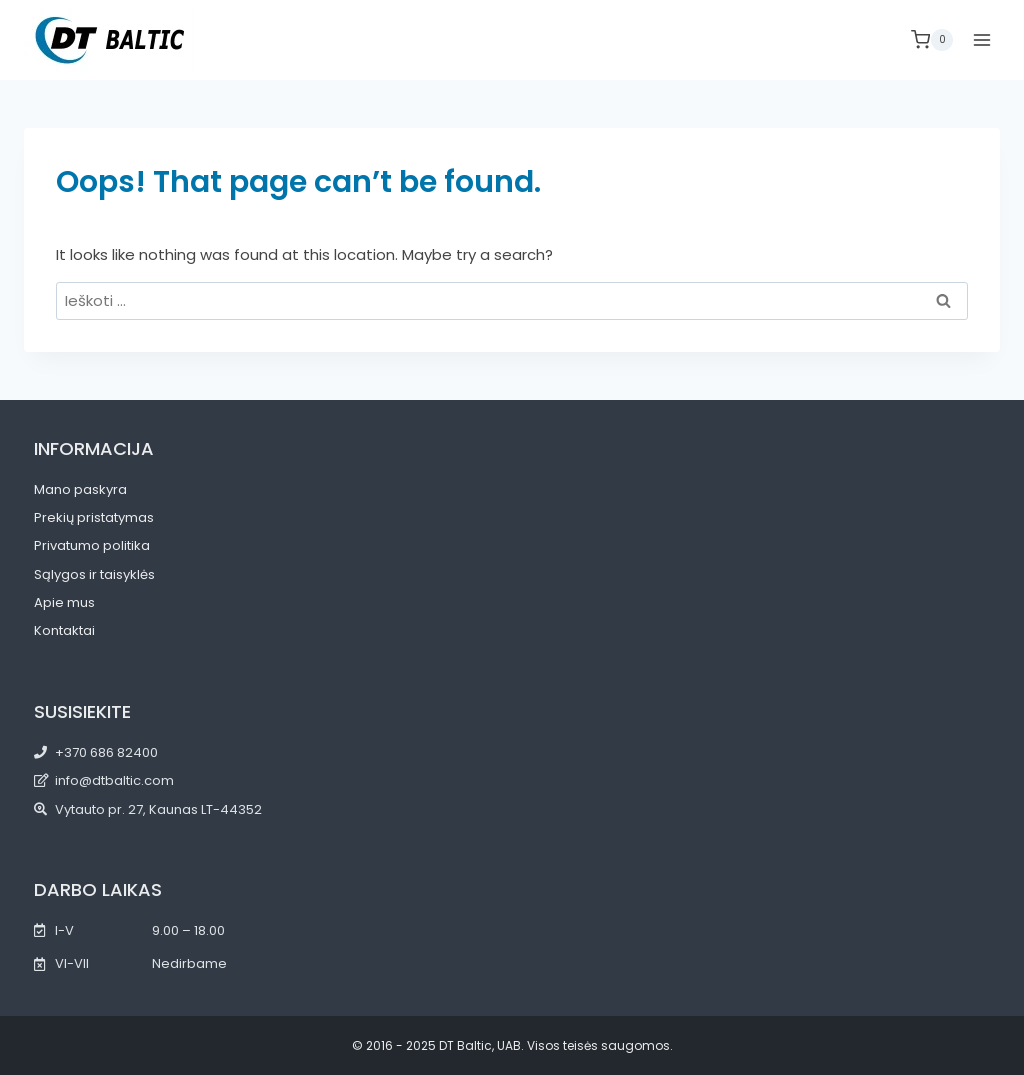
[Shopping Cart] (932, 40)
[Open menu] (981, 39)
